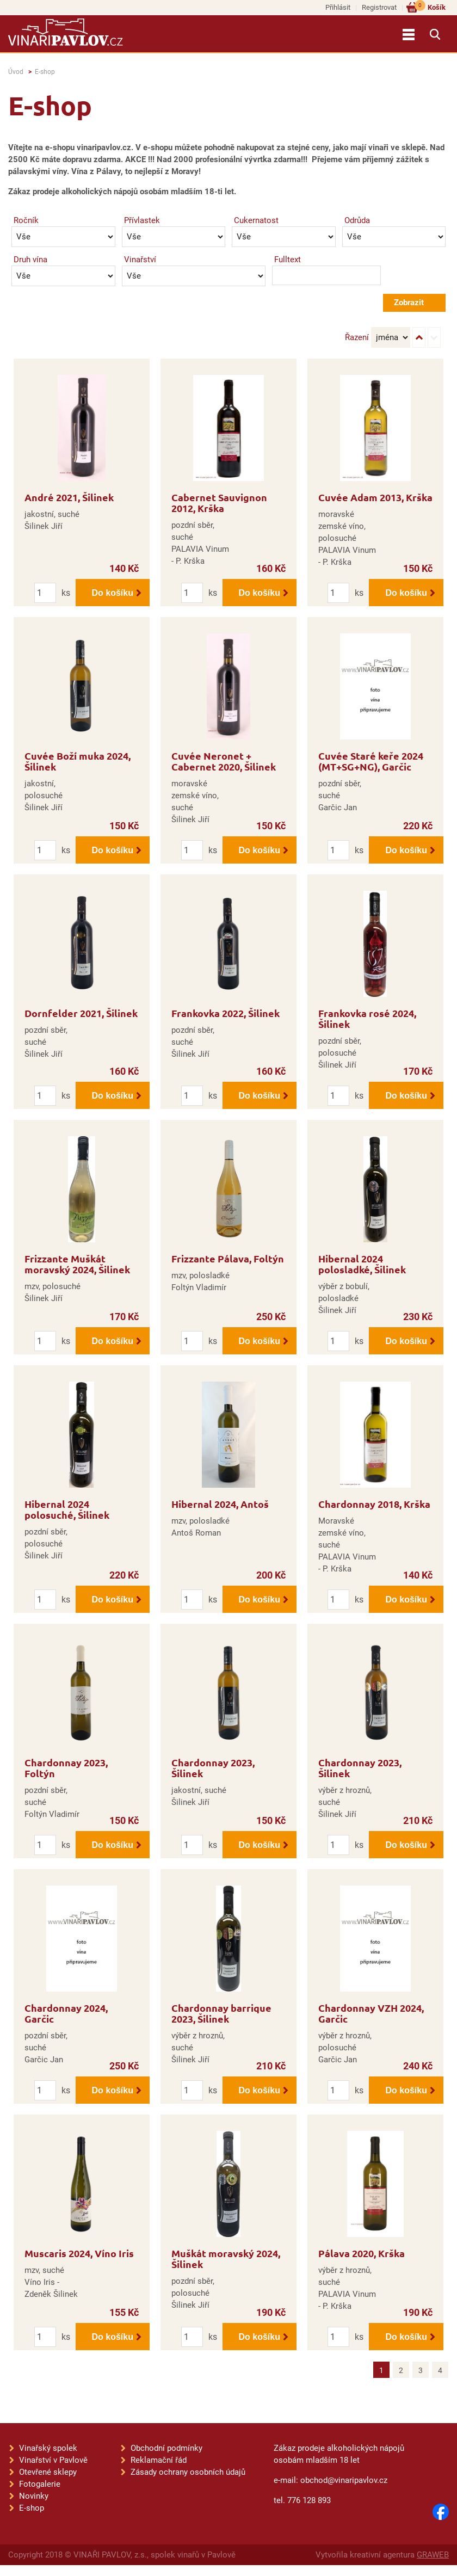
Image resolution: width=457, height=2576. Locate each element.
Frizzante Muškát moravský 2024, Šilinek (77, 1263)
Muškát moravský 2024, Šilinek (225, 2258)
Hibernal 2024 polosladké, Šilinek (362, 1263)
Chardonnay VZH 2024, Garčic (371, 2013)
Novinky (33, 2496)
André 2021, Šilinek (69, 497)
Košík (430, 6)
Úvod (15, 72)
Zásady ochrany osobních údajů (188, 2472)
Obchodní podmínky (166, 2448)
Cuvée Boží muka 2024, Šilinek (77, 761)
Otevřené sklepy (48, 2472)
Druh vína (30, 259)
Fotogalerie (39, 2484)
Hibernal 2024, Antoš (220, 1503)
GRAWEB (433, 2555)
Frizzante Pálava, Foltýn (227, 1258)
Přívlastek (142, 220)
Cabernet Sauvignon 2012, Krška (219, 502)
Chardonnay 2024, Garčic (66, 2013)
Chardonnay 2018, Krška (374, 1503)
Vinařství (140, 259)
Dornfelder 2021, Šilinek (81, 1013)
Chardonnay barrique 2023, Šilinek (221, 2013)
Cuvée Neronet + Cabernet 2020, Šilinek (223, 761)
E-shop (45, 72)
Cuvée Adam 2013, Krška (375, 497)
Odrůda (357, 220)
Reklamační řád (159, 2460)
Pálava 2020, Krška (361, 2253)
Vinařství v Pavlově (53, 2460)
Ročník (26, 220)
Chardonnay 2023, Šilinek (213, 1767)
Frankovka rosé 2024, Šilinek (367, 1018)
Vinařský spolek (48, 2448)
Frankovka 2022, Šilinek (225, 1013)
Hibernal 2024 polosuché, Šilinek (66, 1509)
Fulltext (287, 259)
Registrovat (379, 7)
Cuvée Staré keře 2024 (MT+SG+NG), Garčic (370, 761)
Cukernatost (256, 220)
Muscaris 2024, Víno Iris (79, 2253)
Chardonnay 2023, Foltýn (66, 1767)
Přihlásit (337, 7)
